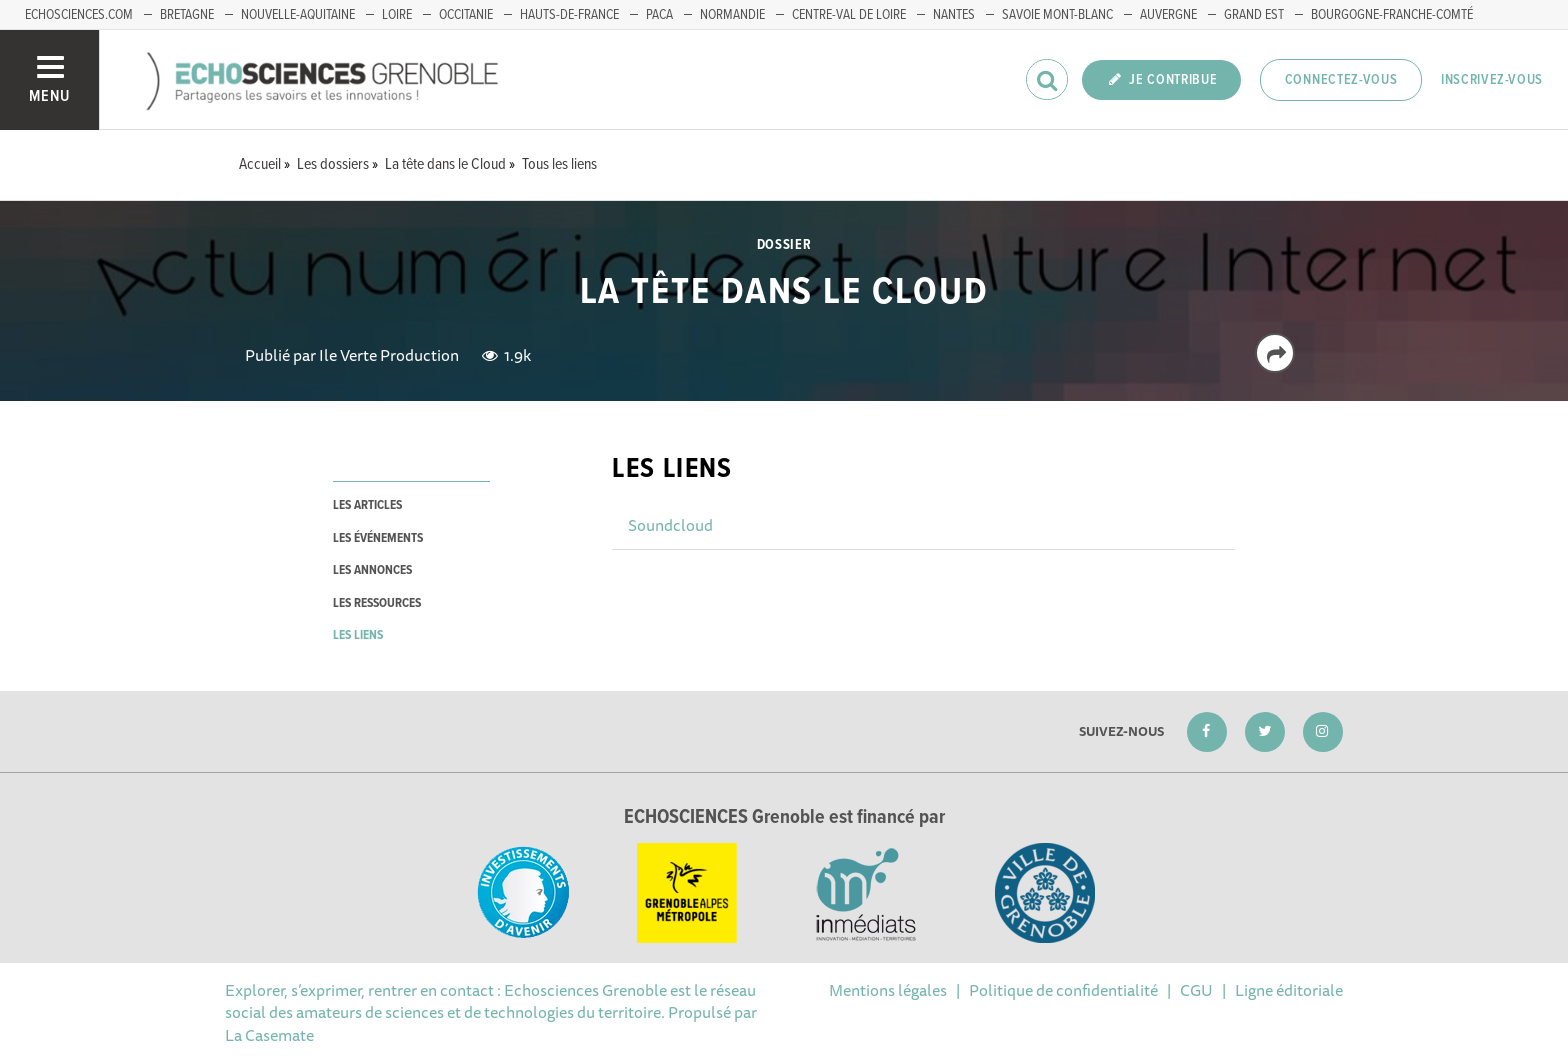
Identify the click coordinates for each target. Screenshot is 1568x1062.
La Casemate (269, 1035)
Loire (397, 15)
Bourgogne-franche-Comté (1392, 15)
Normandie (732, 15)
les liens (358, 635)
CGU (1196, 990)
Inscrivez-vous (1492, 80)
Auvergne (1168, 15)
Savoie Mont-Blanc (1057, 15)
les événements (378, 538)
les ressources (377, 603)
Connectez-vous (1341, 80)
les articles (367, 505)
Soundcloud (670, 525)
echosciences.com (79, 15)
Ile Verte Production (389, 355)
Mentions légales (888, 990)
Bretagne (187, 15)
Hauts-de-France (569, 15)
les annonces (372, 570)
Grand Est (1254, 15)
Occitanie (466, 15)
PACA (659, 15)
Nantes (954, 15)
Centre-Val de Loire (849, 15)
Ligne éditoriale (1289, 990)
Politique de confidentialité (1063, 990)
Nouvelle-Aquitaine (298, 15)
